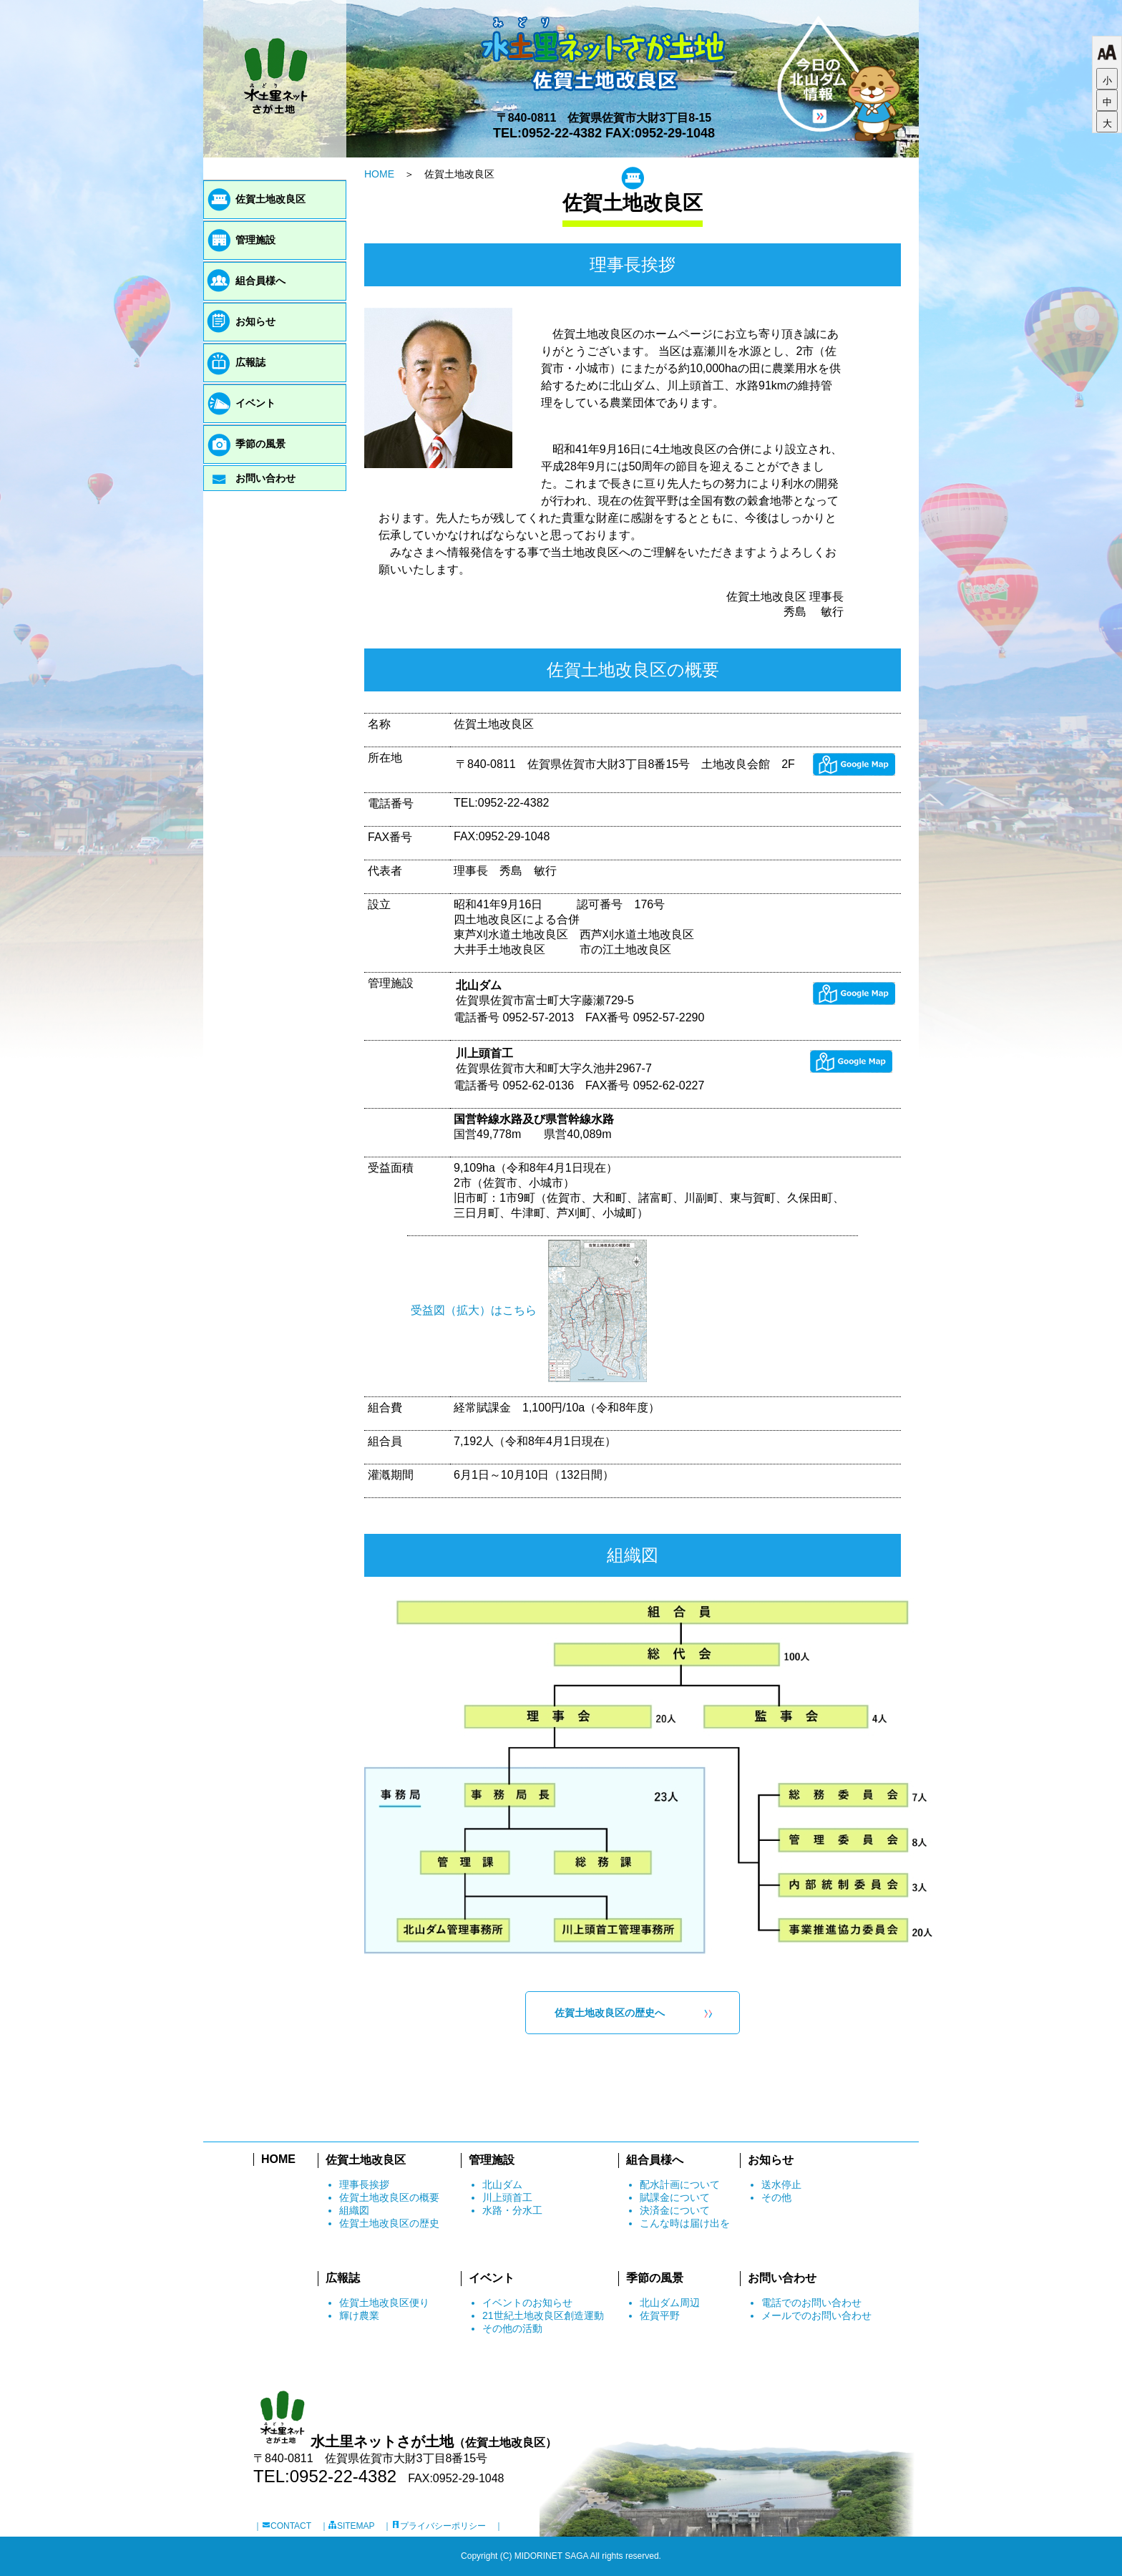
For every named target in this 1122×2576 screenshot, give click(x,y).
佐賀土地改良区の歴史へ (610, 2013)
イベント (255, 403)
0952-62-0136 (538, 1085)
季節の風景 (260, 443)
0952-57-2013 (538, 1017)
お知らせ (255, 321)
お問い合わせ (265, 478)
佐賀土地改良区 (270, 199)
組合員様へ (260, 280)
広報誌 (250, 362)
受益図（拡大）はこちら (474, 1310)
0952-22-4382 (562, 133)
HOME (379, 174)
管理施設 (255, 240)
